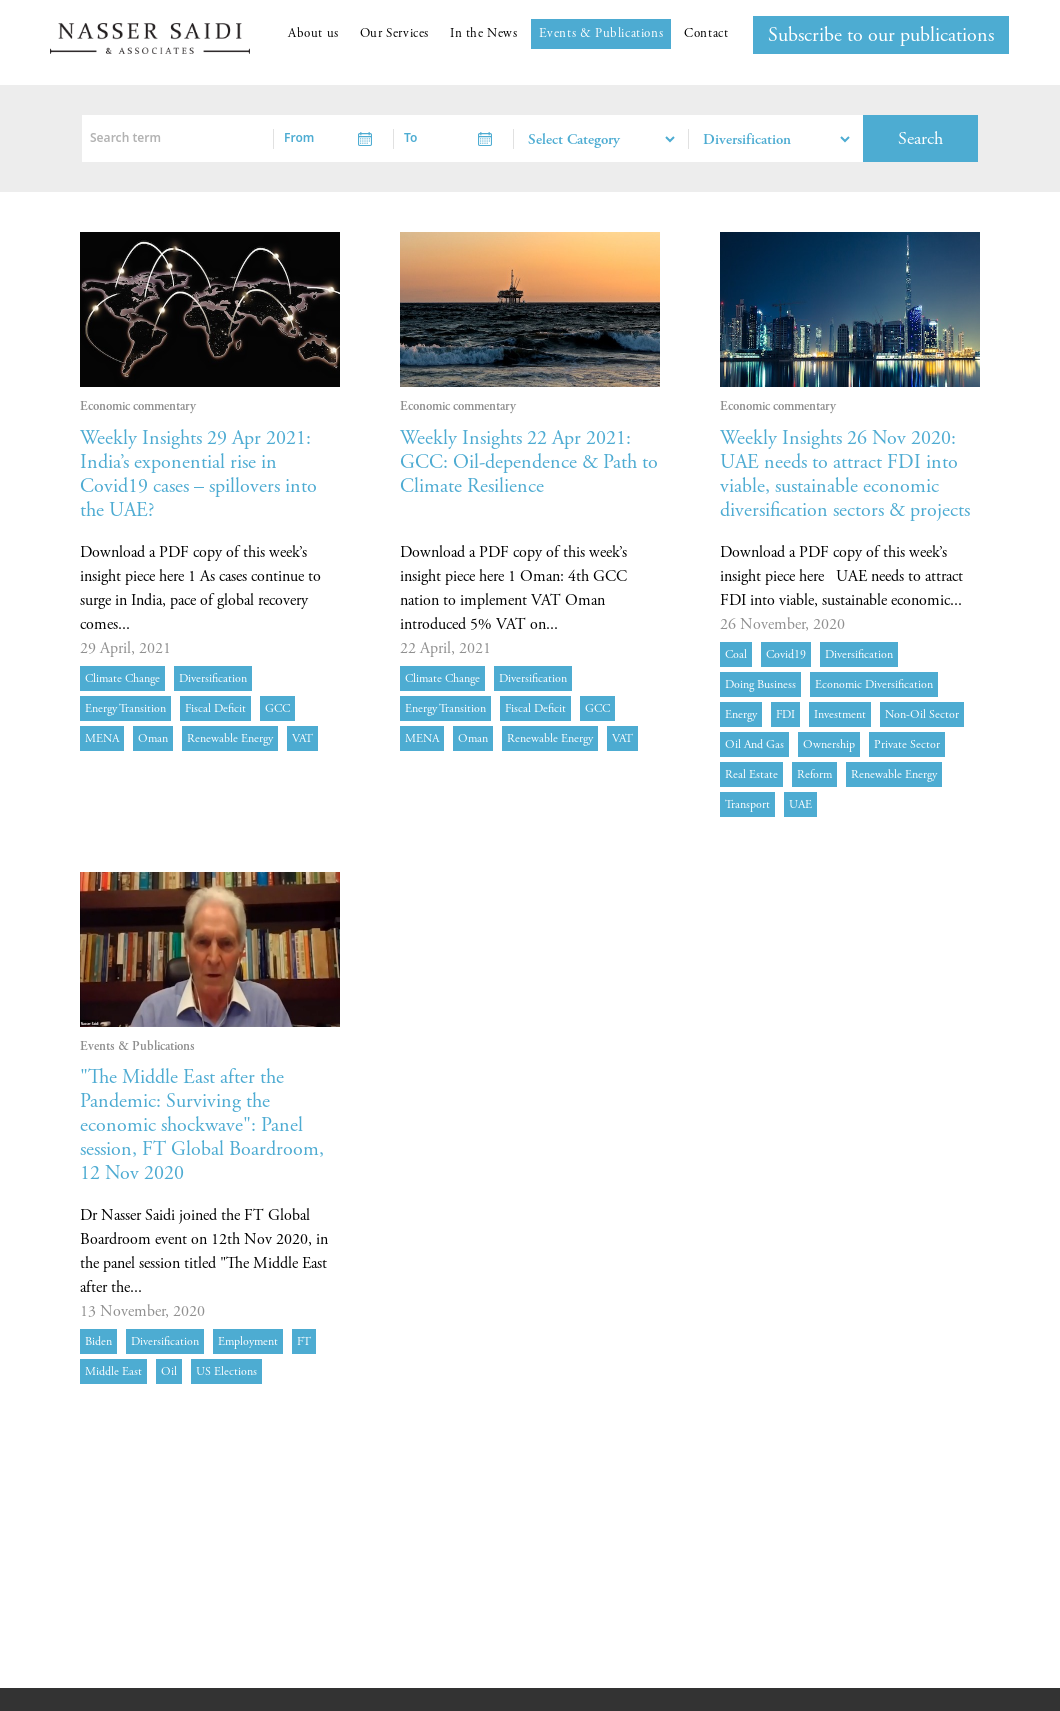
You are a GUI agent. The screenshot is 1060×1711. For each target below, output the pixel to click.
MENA (102, 738)
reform (814, 774)
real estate (751, 774)
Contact (706, 33)
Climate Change (122, 678)
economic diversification (874, 684)
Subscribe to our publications (881, 35)
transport (747, 804)
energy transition (125, 708)
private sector (907, 744)
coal (736, 654)
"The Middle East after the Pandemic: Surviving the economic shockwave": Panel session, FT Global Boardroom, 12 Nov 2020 (202, 1125)
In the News (484, 33)
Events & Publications (601, 33)
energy (741, 714)
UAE (800, 804)
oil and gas (754, 744)
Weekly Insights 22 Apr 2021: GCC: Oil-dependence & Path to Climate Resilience (529, 462)
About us (313, 33)
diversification (213, 678)
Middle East (113, 1371)
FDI (785, 714)
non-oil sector (922, 714)
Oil (169, 1371)
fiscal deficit (215, 708)
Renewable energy (230, 738)
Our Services (394, 33)
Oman (153, 738)
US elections (226, 1371)
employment (248, 1341)
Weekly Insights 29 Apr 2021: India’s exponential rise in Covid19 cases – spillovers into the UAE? (198, 474)
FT (304, 1341)
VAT (302, 738)
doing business (760, 684)
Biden (98, 1341)
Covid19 (786, 654)
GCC (277, 708)
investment (840, 714)
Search (920, 138)
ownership (829, 744)
